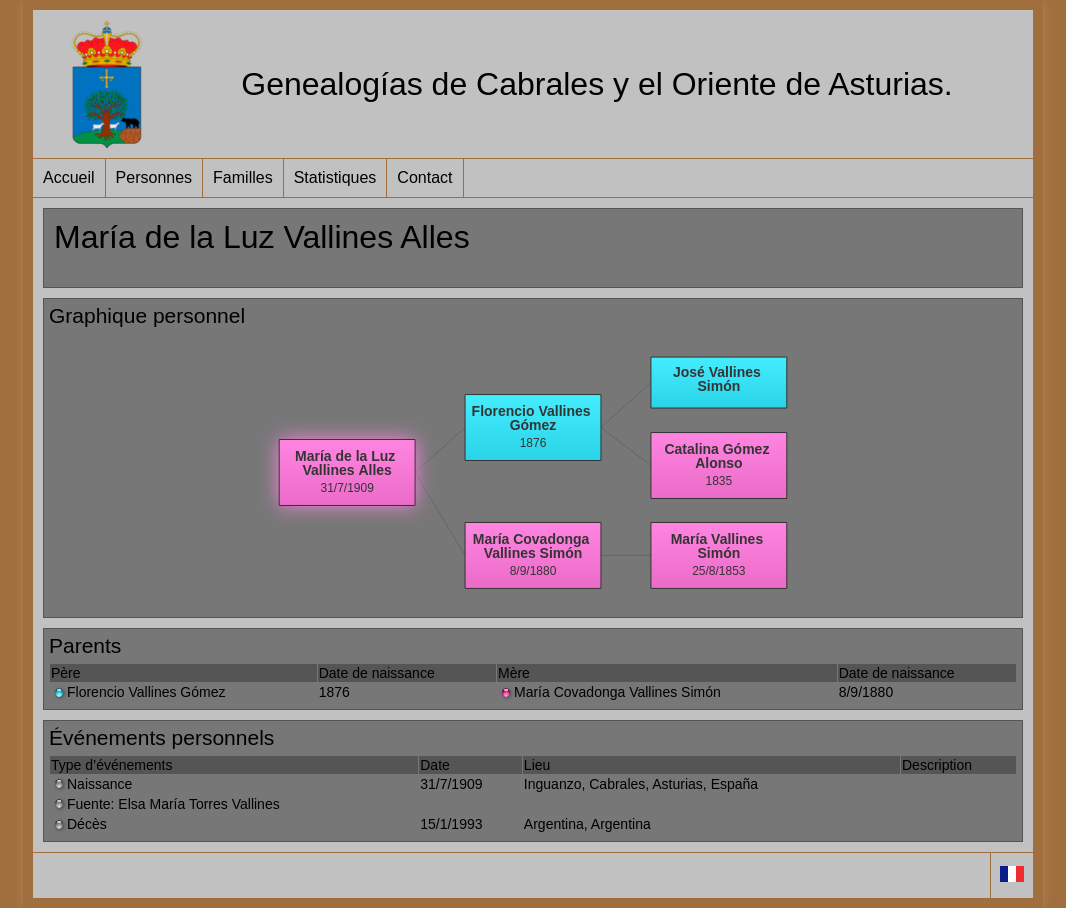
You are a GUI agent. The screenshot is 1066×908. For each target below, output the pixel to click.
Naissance (91, 784)
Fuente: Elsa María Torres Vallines (165, 804)
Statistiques (335, 177)
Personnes (154, 177)
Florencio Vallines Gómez (138, 692)
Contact (424, 177)
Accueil (69, 177)
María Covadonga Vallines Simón (609, 692)
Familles (243, 177)
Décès (79, 824)
